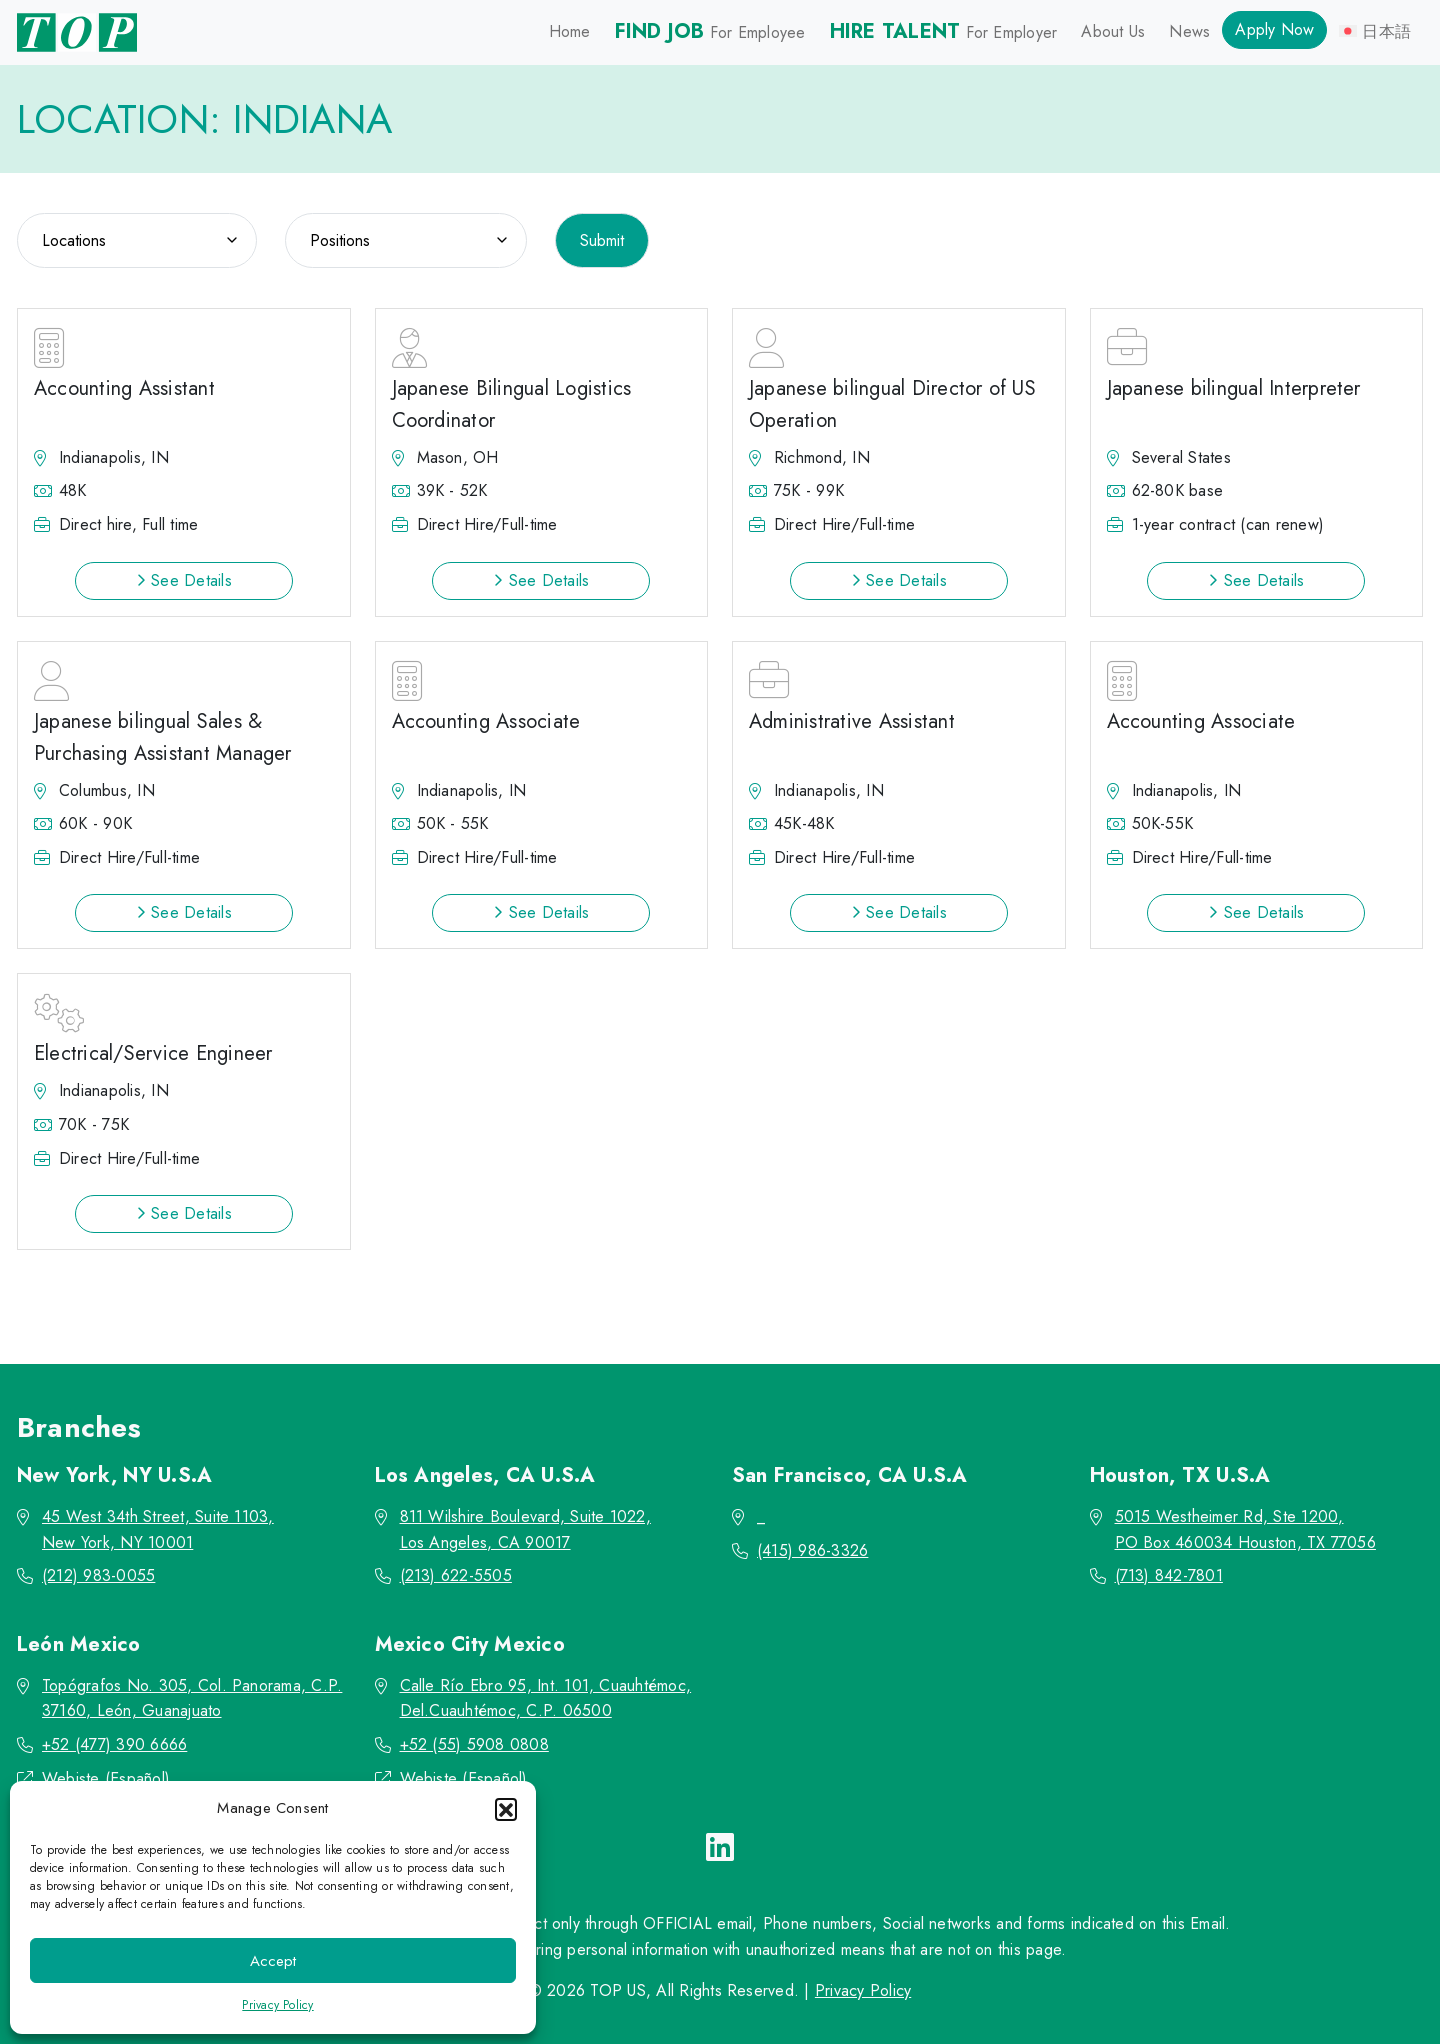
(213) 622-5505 (456, 1575)
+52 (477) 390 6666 (114, 1744)
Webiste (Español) (106, 1778)
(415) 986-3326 (812, 1550)
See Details (184, 580)
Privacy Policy (277, 2005)
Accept (273, 1961)
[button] (506, 1809)
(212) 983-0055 (98, 1575)
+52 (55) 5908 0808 (474, 1744)
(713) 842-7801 (1169, 1575)
